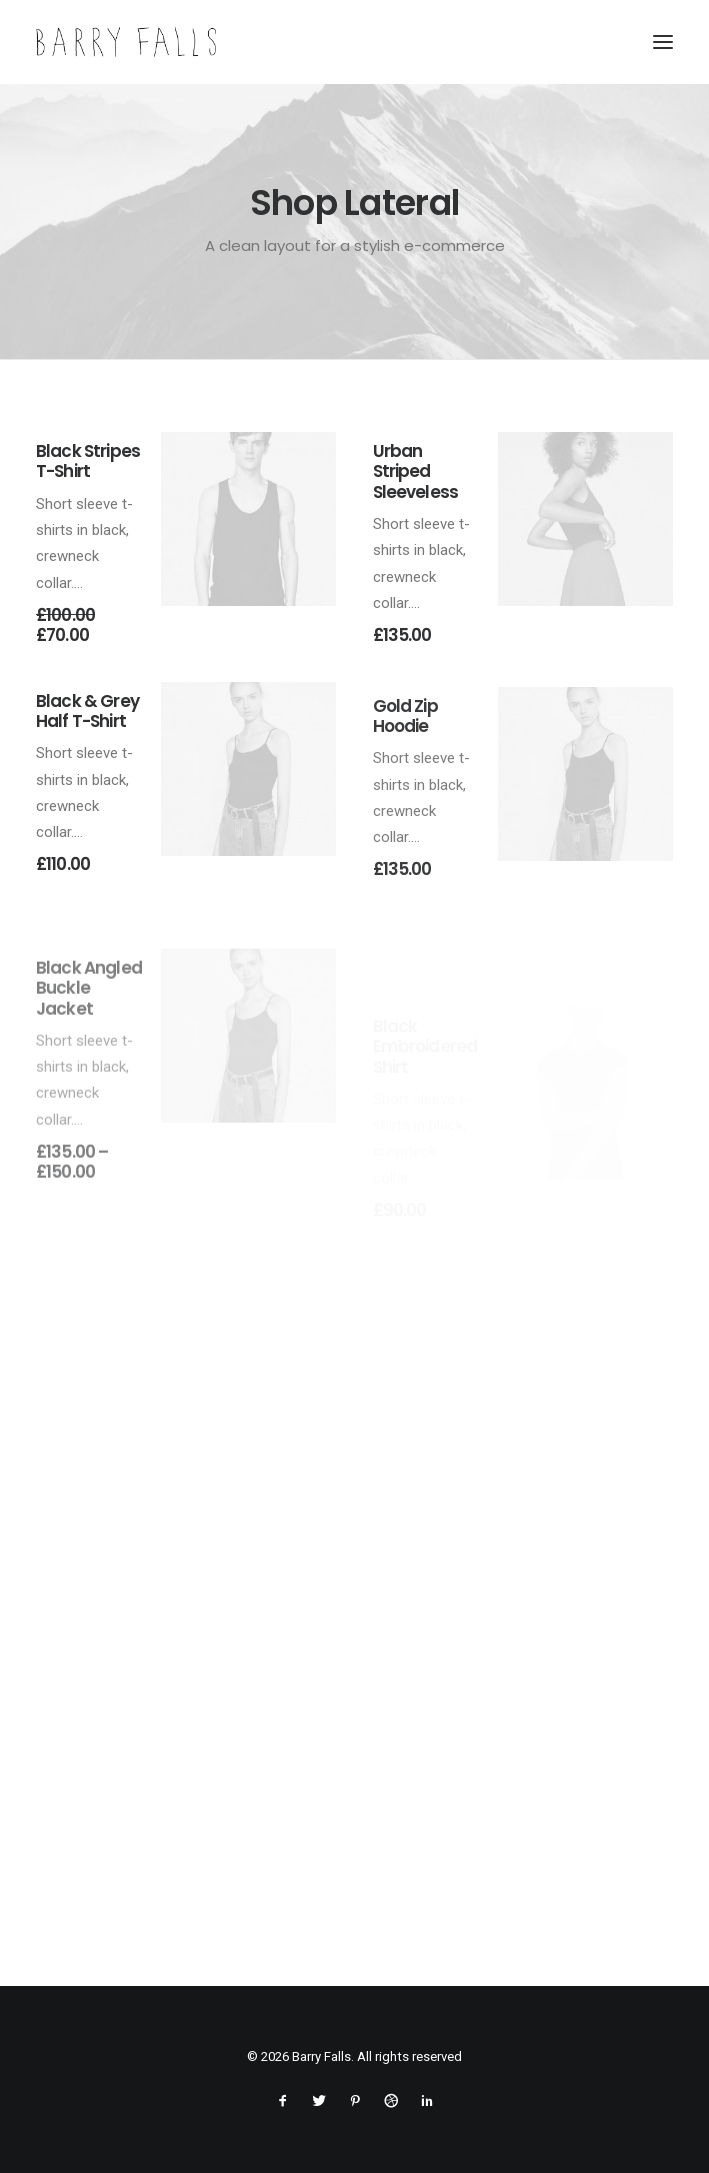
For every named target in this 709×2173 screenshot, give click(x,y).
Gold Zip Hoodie (405, 776)
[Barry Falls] (126, 42)
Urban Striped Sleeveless (416, 471)
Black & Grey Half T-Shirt (87, 725)
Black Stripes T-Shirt (88, 461)
